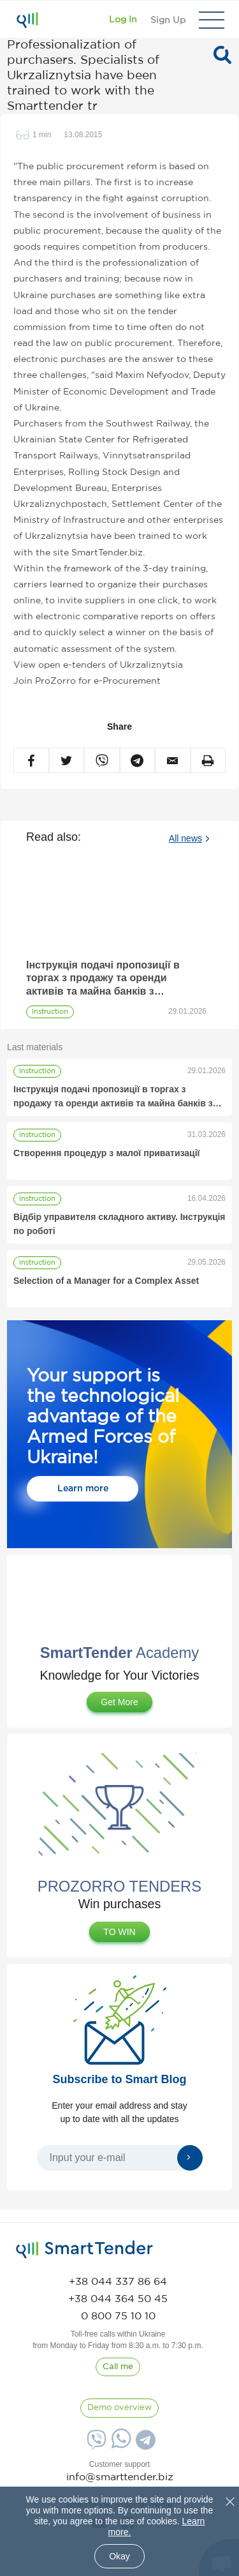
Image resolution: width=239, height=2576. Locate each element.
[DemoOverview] (119, 2408)
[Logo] (27, 20)
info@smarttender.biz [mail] (119, 2477)
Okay (119, 2556)
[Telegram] (144, 2443)
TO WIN (119, 1932)
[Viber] (94, 2443)
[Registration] (167, 20)
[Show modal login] (123, 20)
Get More (119, 1702)
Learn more (82, 1489)
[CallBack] (118, 2367)
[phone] (118, 2282)
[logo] (84, 2250)
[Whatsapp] (119, 2445)
